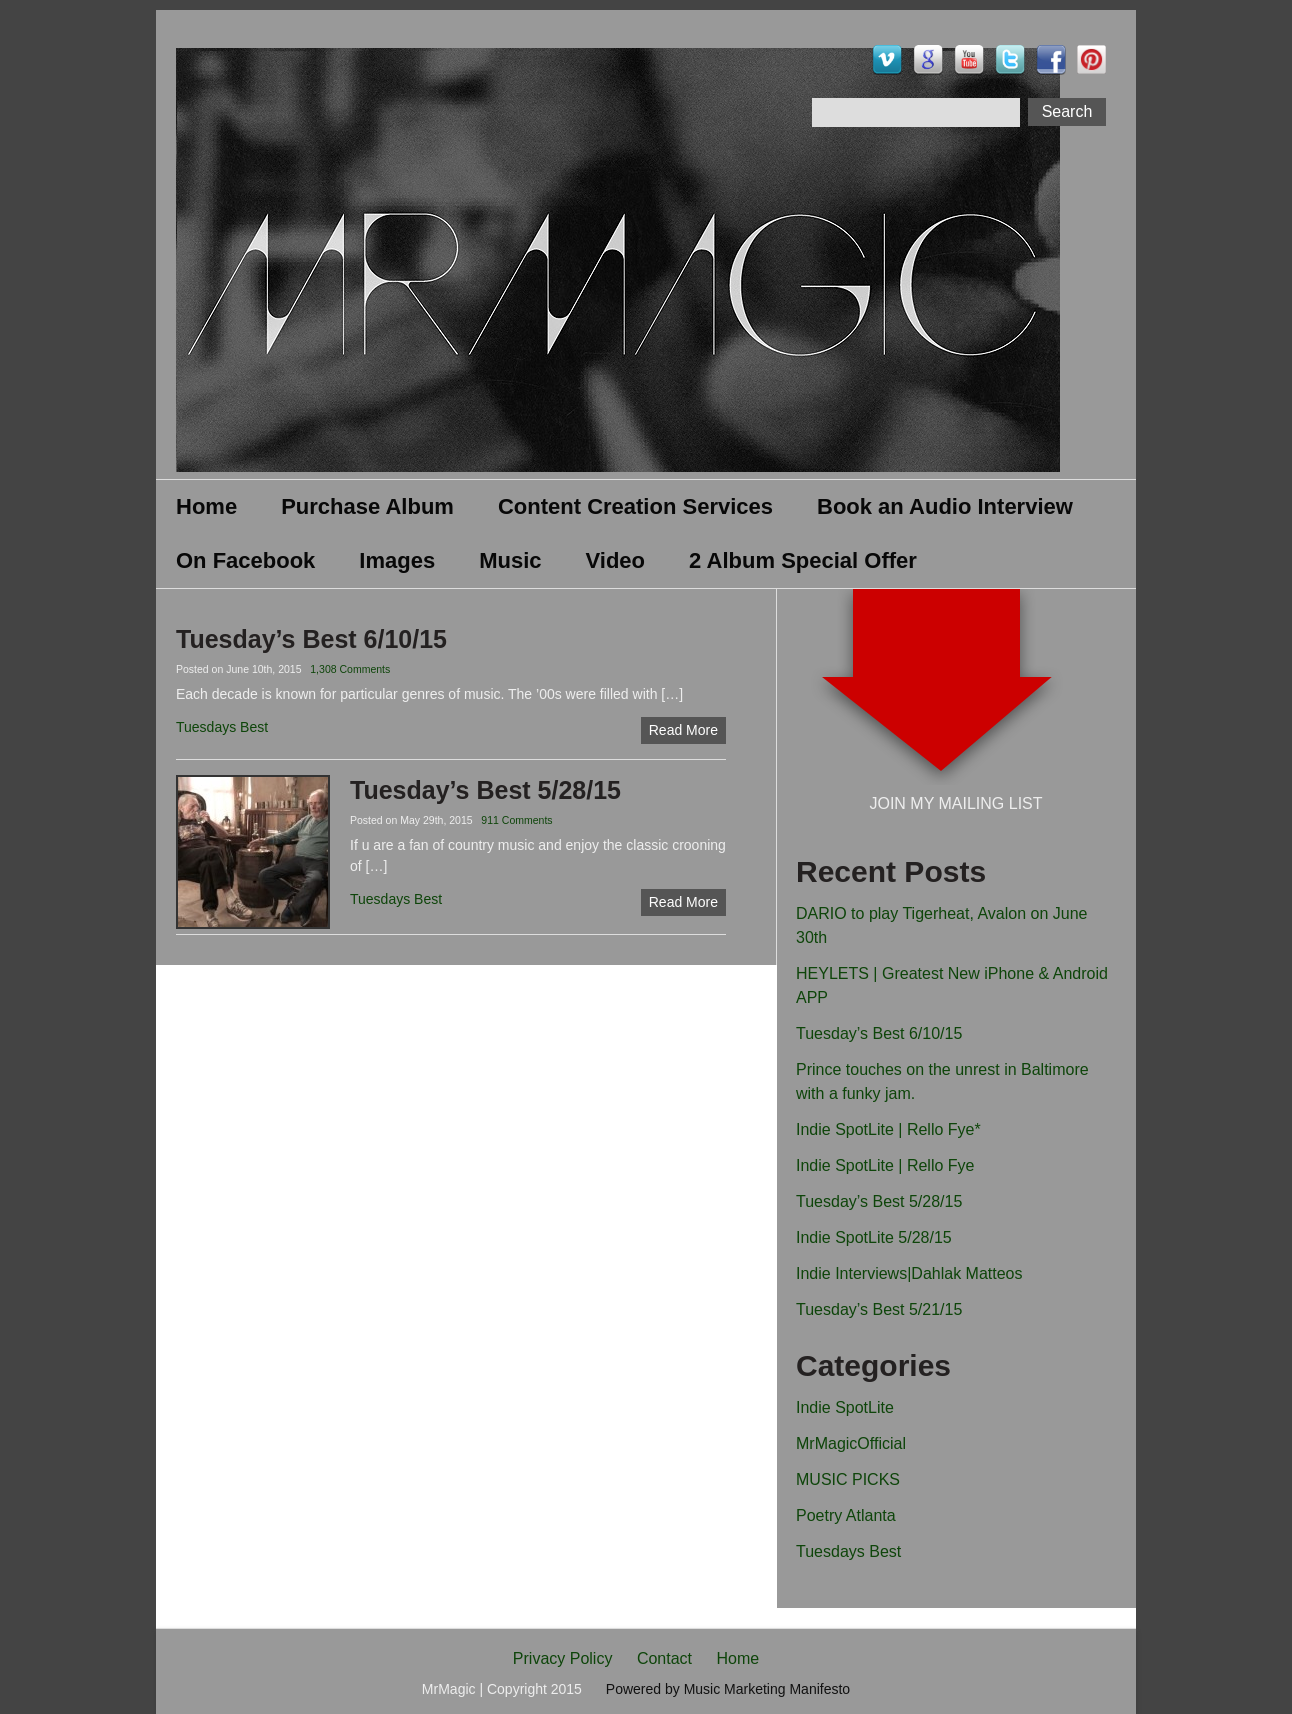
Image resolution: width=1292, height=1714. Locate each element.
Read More (683, 730)
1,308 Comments (350, 669)
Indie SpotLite (845, 1407)
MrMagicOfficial (851, 1443)
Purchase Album (367, 506)
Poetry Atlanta (846, 1515)
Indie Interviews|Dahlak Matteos (909, 1273)
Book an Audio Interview (945, 506)
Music (510, 560)
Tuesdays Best (848, 1551)
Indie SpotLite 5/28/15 (874, 1237)
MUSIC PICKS (848, 1479)
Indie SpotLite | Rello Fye (885, 1165)
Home (206, 506)
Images (397, 560)
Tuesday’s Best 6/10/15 (879, 1033)
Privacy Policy (563, 1658)
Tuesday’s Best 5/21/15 (879, 1309)
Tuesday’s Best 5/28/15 (879, 1201)
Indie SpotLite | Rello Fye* (888, 1129)
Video (616, 560)
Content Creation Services (635, 506)
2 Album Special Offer (803, 560)
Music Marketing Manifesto (767, 1689)
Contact (664, 1658)
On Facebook (245, 560)
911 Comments (516, 820)
